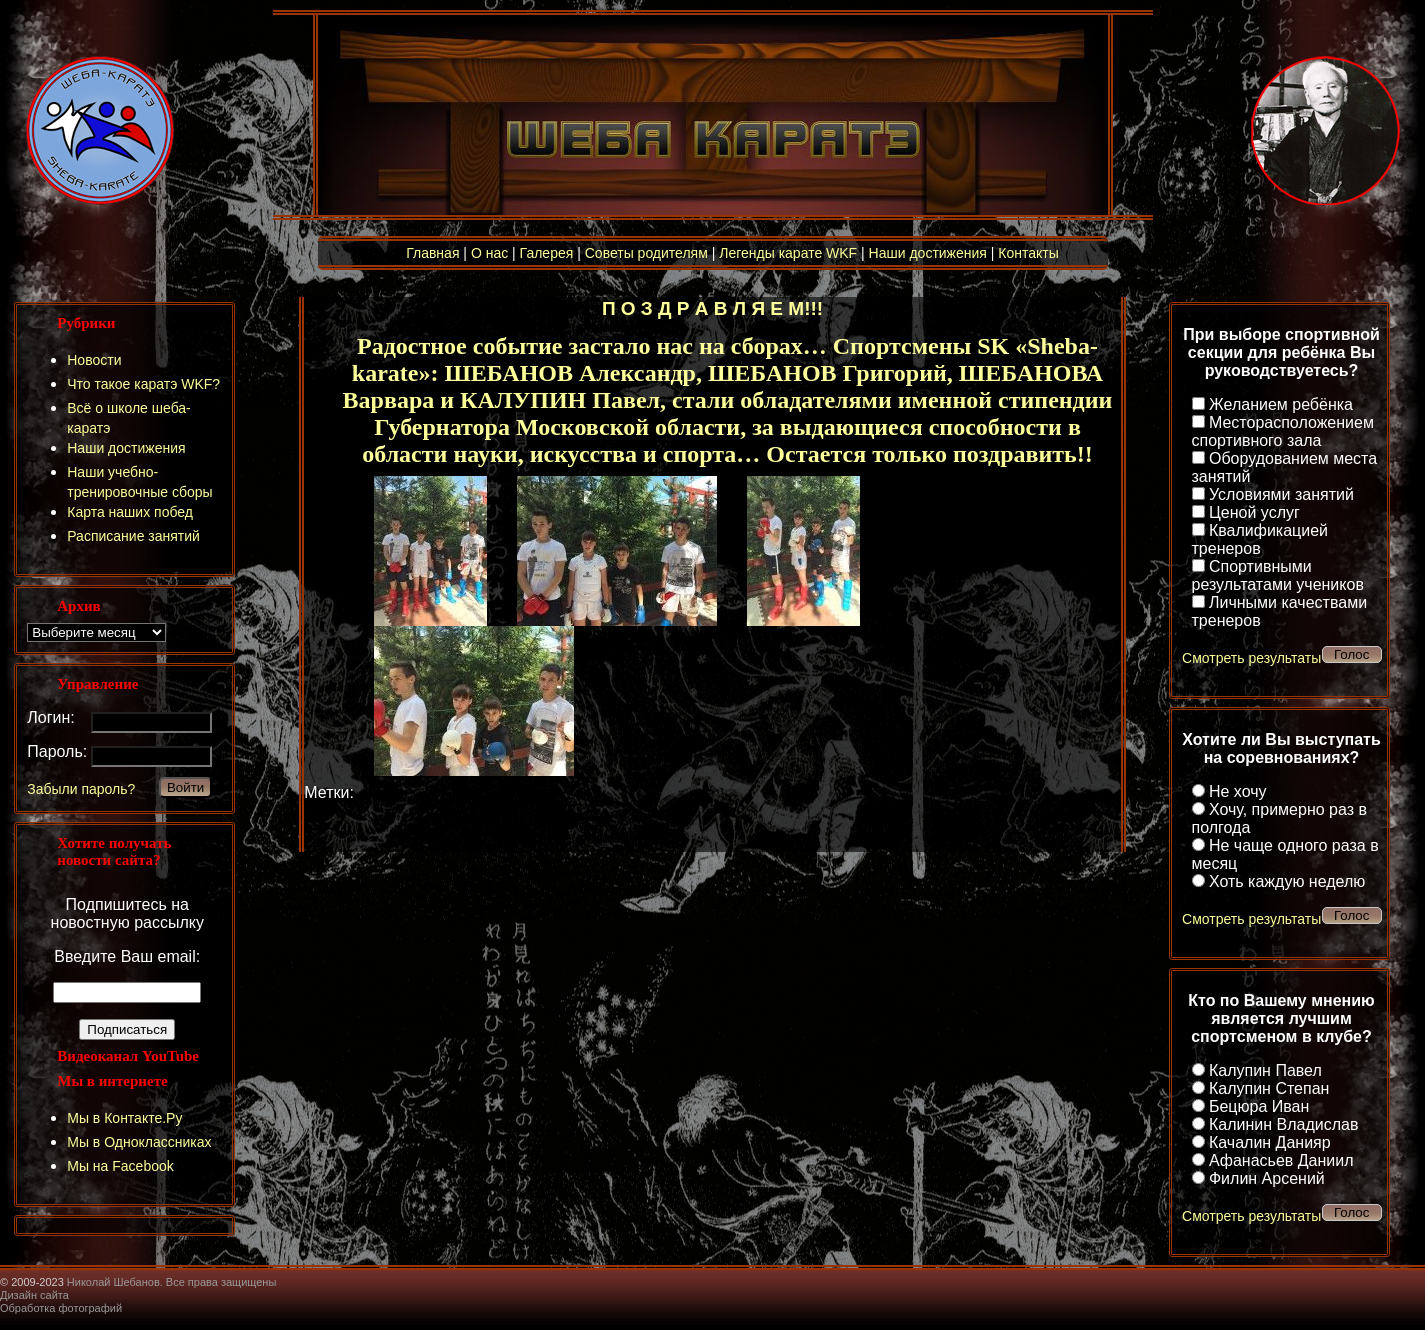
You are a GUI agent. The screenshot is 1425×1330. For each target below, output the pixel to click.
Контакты (1028, 253)
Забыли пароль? (81, 789)
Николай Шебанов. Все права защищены (172, 1282)
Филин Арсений (1267, 1178)
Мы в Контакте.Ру (124, 1118)
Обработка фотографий (61, 1308)
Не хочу (1238, 791)
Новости (94, 360)
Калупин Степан (1269, 1088)
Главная (432, 253)
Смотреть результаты (1251, 658)
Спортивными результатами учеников (1278, 575)
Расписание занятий (133, 536)
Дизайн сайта (34, 1295)
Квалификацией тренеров (1260, 539)
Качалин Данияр (1270, 1142)
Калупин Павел (1265, 1070)
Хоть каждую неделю (1287, 881)
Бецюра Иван (1259, 1106)
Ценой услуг (1254, 512)
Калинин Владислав (1283, 1124)
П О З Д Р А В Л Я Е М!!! (712, 308)
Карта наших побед (130, 512)
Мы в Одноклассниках (139, 1142)
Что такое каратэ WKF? (143, 384)
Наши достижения (928, 253)
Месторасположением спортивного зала (1283, 431)
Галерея (547, 253)
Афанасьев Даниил (1281, 1160)
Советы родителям (646, 253)
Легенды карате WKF (788, 253)
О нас (489, 253)
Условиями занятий (1281, 494)
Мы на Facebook (120, 1166)
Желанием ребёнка (1281, 404)
